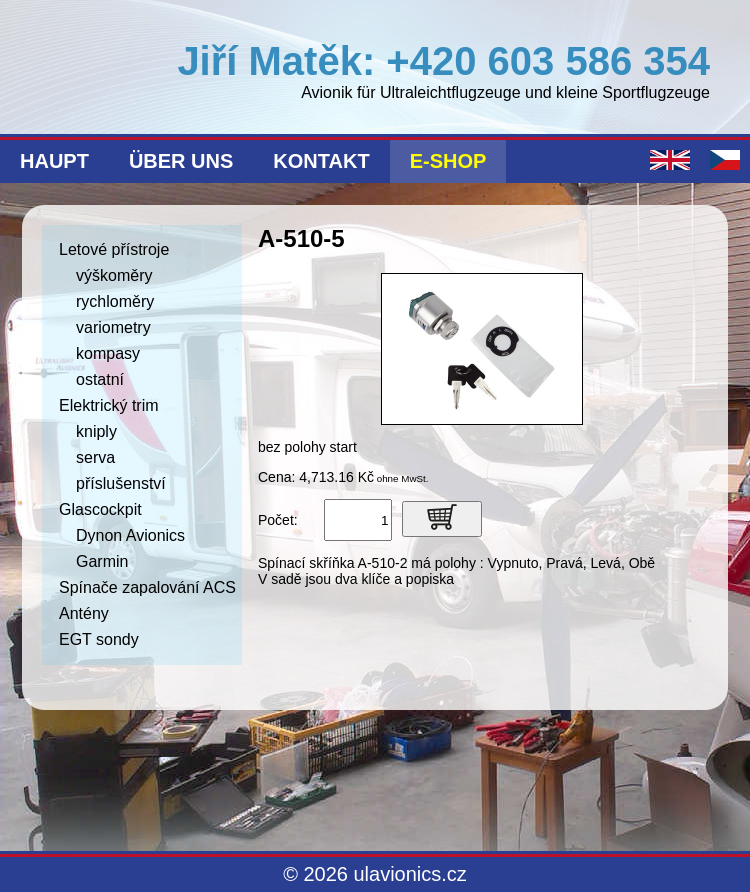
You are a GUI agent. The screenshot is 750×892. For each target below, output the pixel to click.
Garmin (102, 561)
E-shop (448, 161)
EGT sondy (99, 639)
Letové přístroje (114, 249)
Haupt (54, 161)
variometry (113, 327)
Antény (84, 613)
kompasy (108, 353)
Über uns (181, 161)
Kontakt (321, 161)
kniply (96, 431)
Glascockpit (100, 509)
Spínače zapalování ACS (147, 587)
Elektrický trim (109, 405)
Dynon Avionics (130, 535)
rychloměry (115, 301)
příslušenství (121, 483)
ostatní (100, 379)
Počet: (278, 520)
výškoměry (114, 275)
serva (95, 457)
